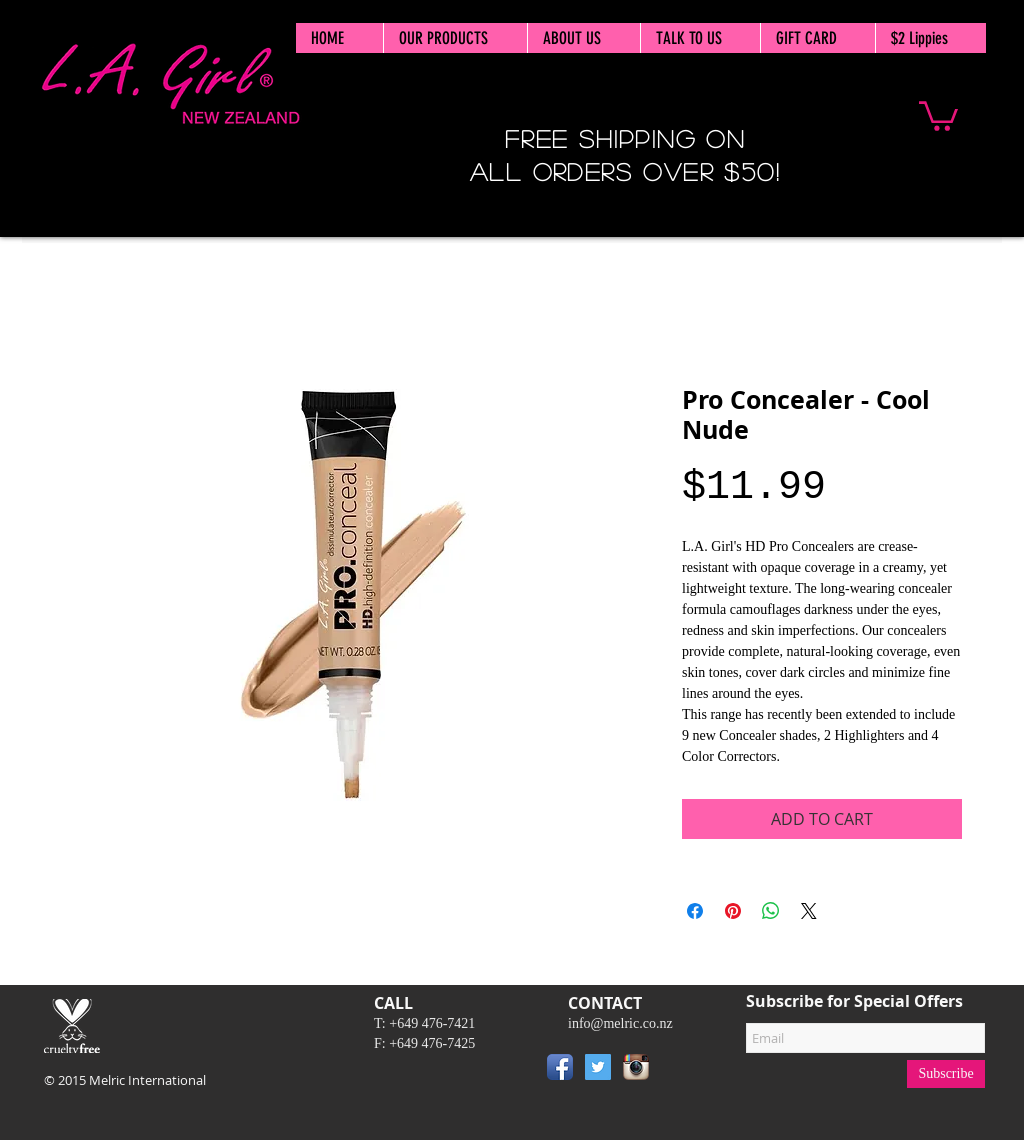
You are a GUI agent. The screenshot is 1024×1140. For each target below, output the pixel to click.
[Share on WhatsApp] (771, 911)
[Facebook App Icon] (560, 1067)
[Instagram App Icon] (636, 1067)
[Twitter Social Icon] (598, 1067)
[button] (938, 114)
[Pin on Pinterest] (733, 911)
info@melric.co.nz (620, 1023)
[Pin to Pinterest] (685, 1071)
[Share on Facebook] (695, 911)
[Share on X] (809, 911)
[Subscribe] (946, 1074)
